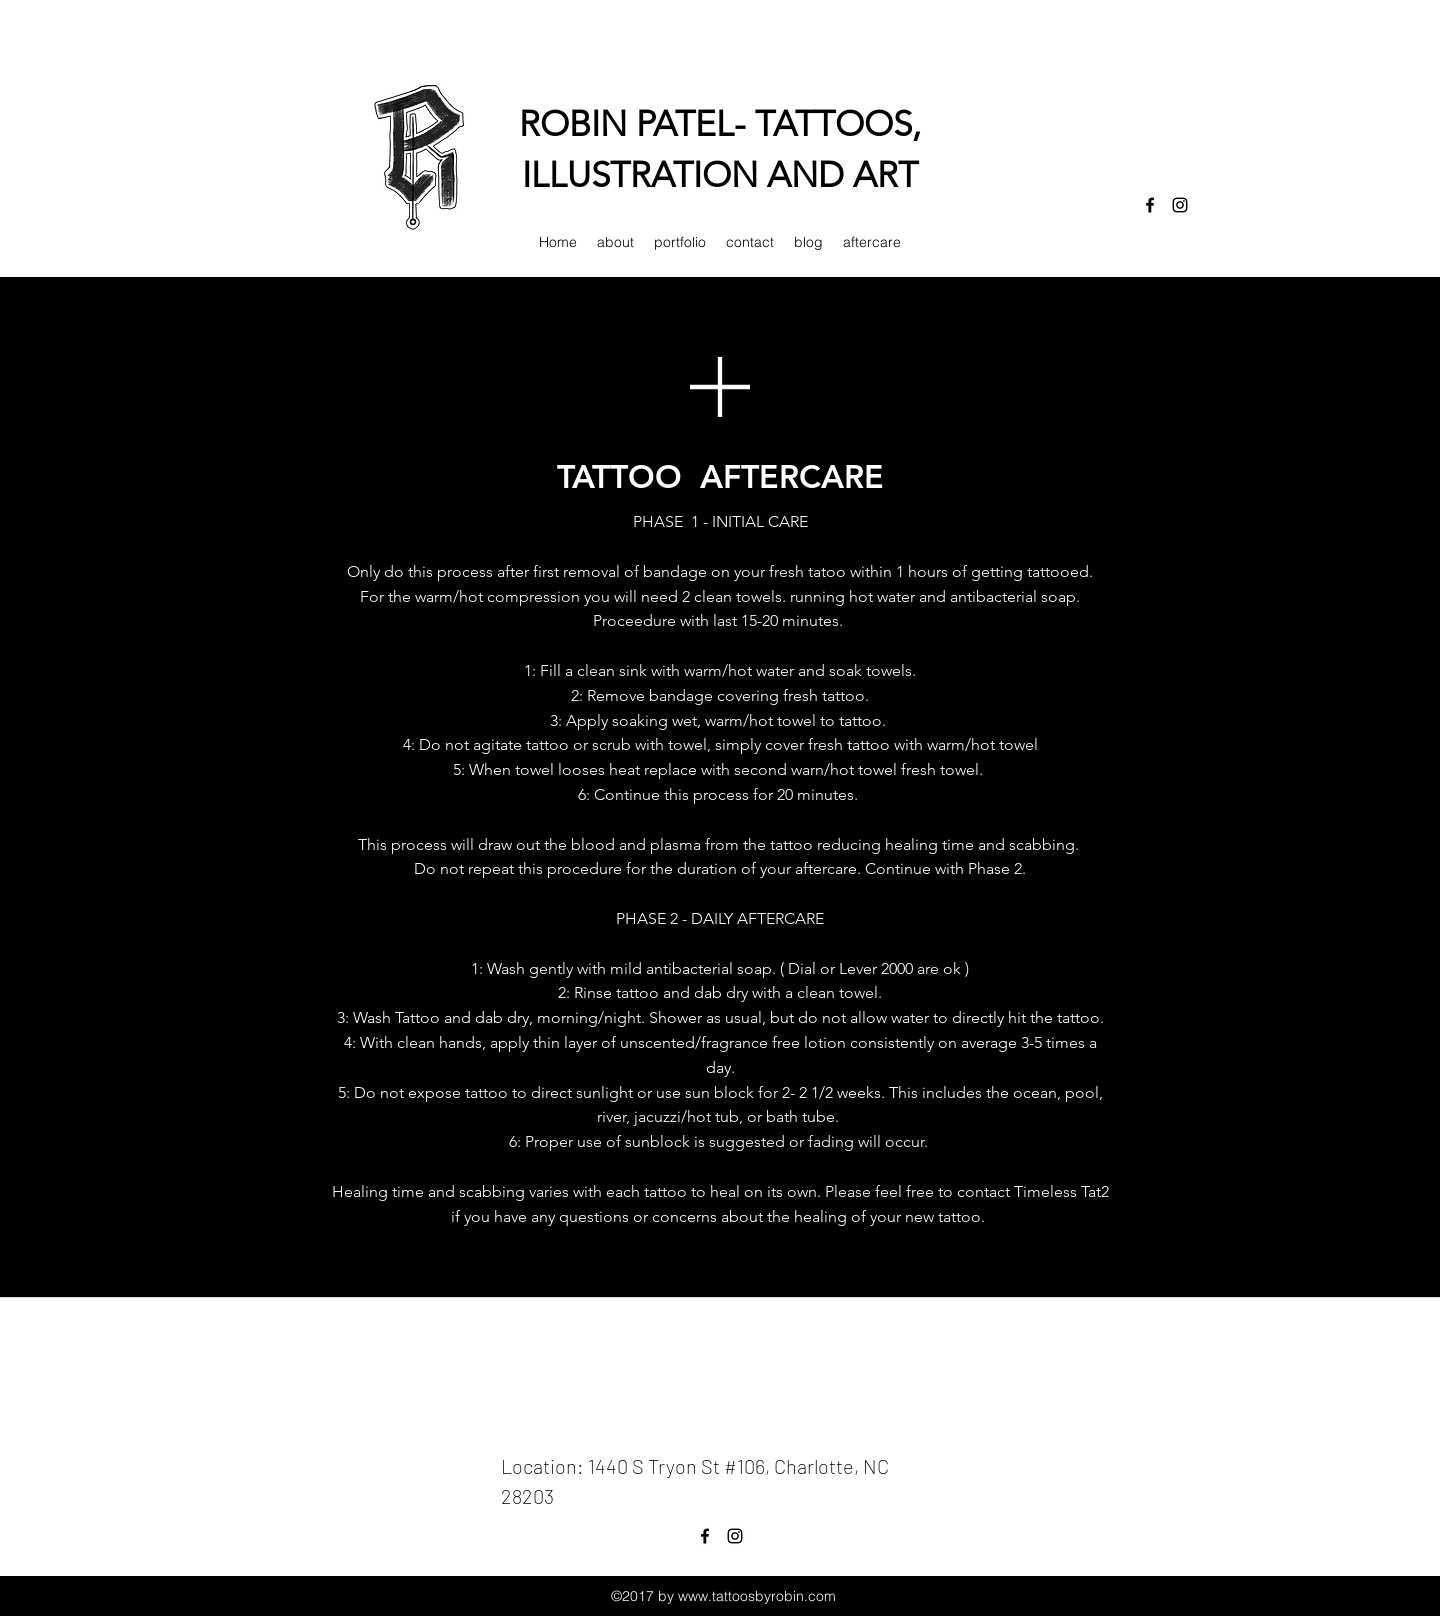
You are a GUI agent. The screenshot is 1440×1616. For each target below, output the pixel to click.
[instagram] (1180, 205)
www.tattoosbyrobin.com (757, 1596)
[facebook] (1150, 205)
